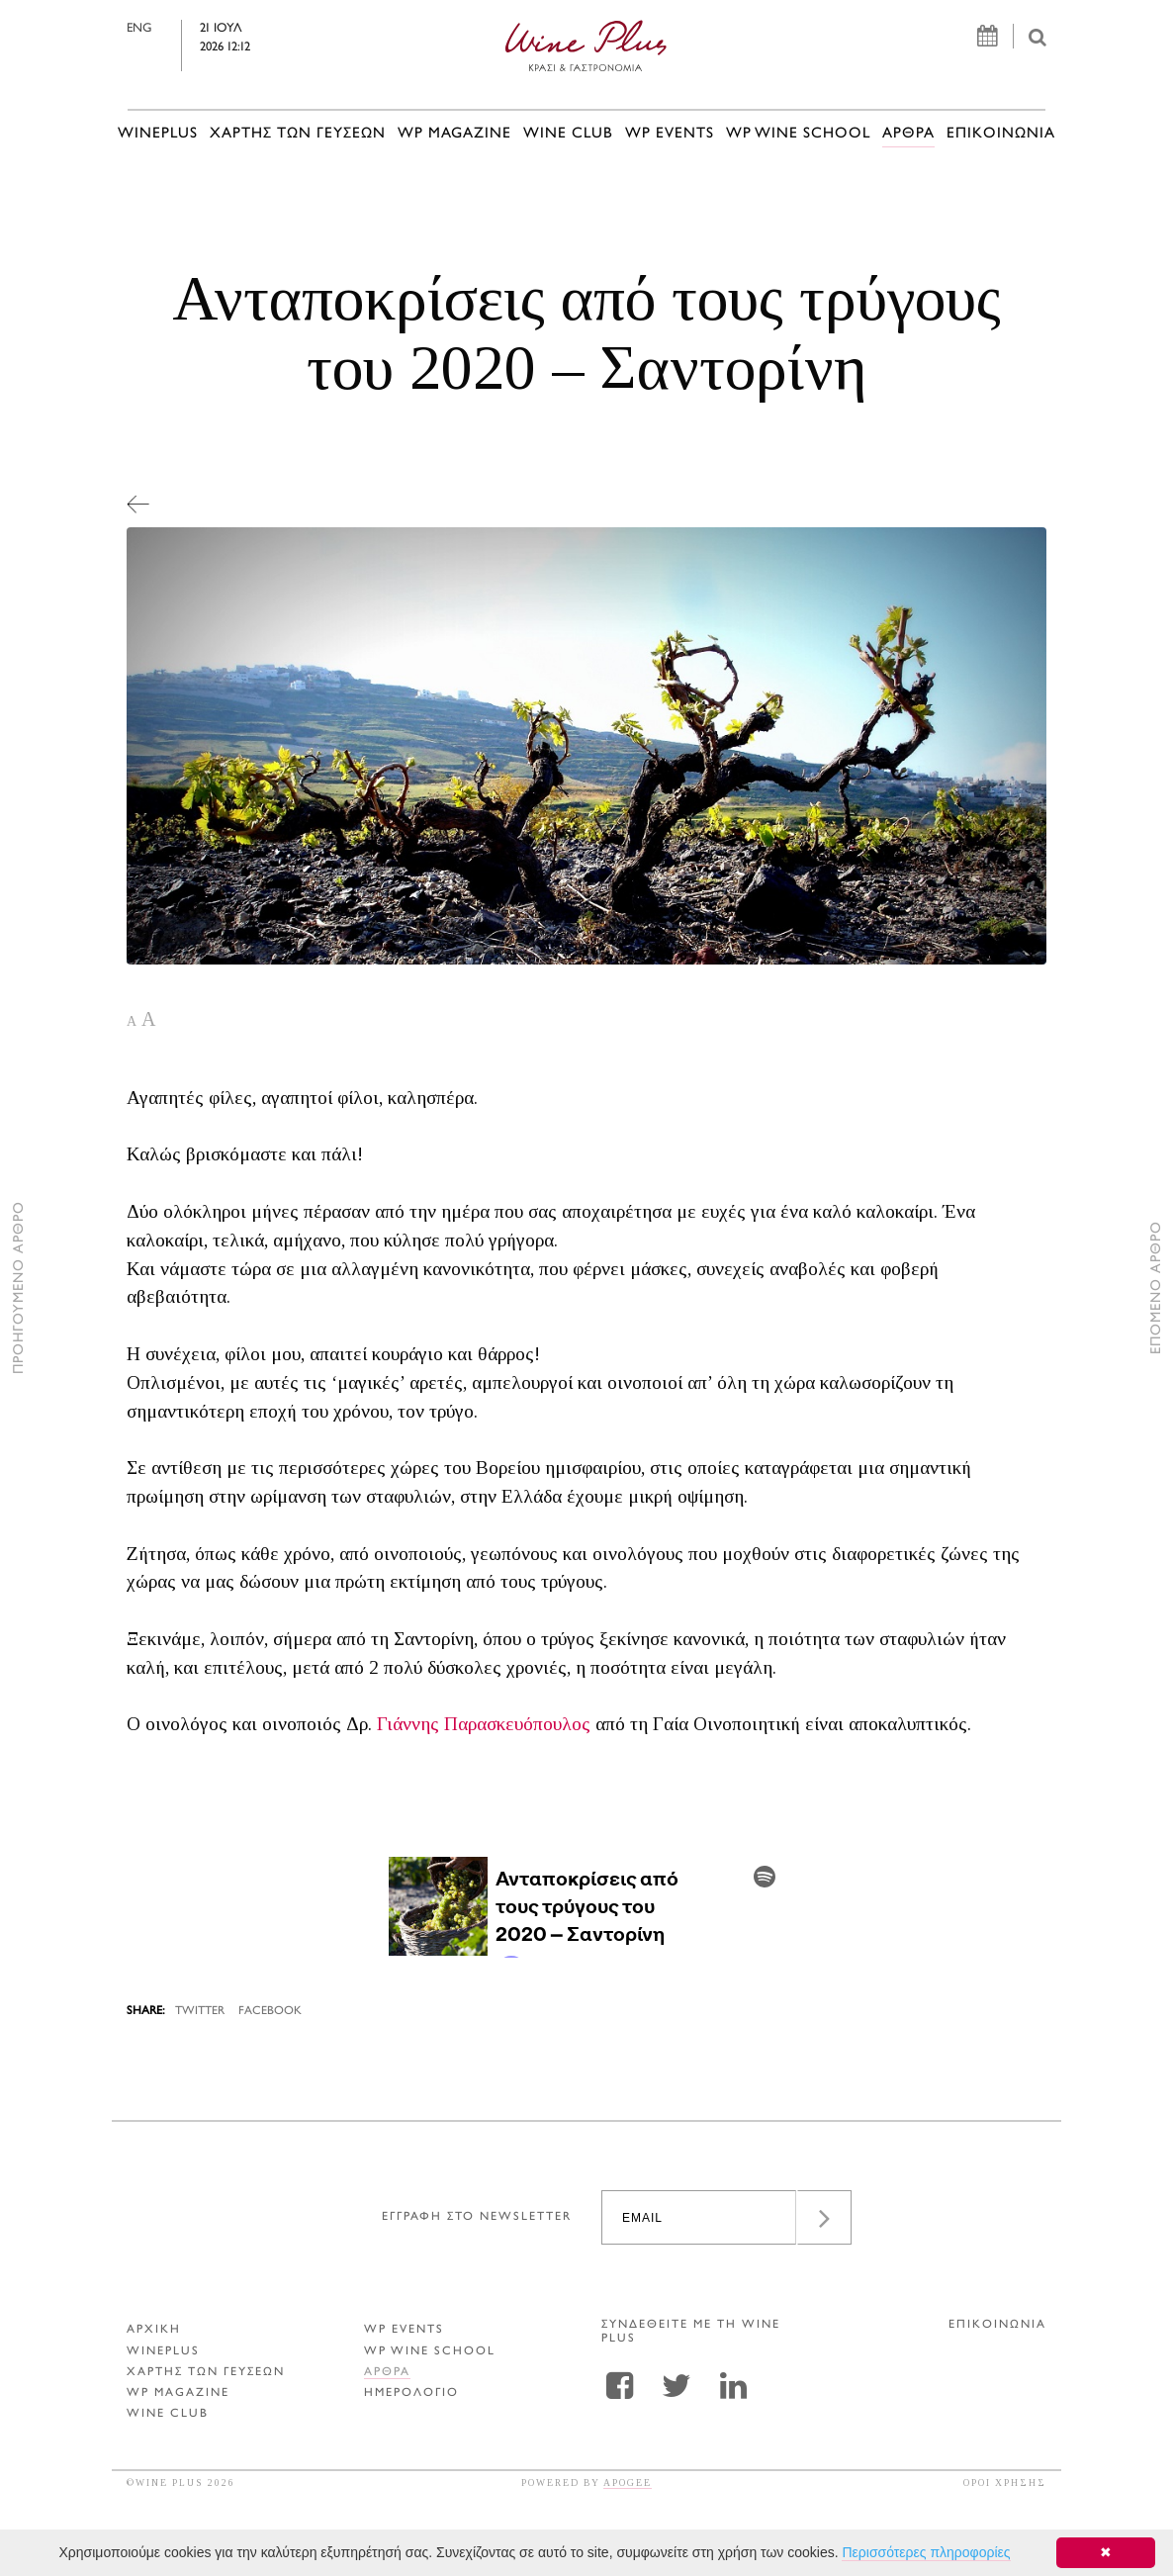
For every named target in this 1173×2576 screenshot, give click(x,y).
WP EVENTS (669, 134)
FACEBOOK (270, 2011)
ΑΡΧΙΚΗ (154, 2330)
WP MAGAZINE (454, 134)
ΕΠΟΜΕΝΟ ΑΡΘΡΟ (1156, 1288)
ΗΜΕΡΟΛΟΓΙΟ (411, 2393)
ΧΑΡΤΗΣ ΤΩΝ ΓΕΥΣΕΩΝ (298, 134)
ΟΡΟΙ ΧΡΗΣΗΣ (1004, 2482)
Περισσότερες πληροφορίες (926, 2552)
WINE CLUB (568, 134)
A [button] (131, 1021)
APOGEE (627, 2482)
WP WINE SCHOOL (798, 134)
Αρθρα (908, 134)
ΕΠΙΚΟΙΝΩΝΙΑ (1001, 134)
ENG (139, 29)
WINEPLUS (158, 134)
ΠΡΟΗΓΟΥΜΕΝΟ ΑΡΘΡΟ (19, 1288)
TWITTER (200, 2011)
